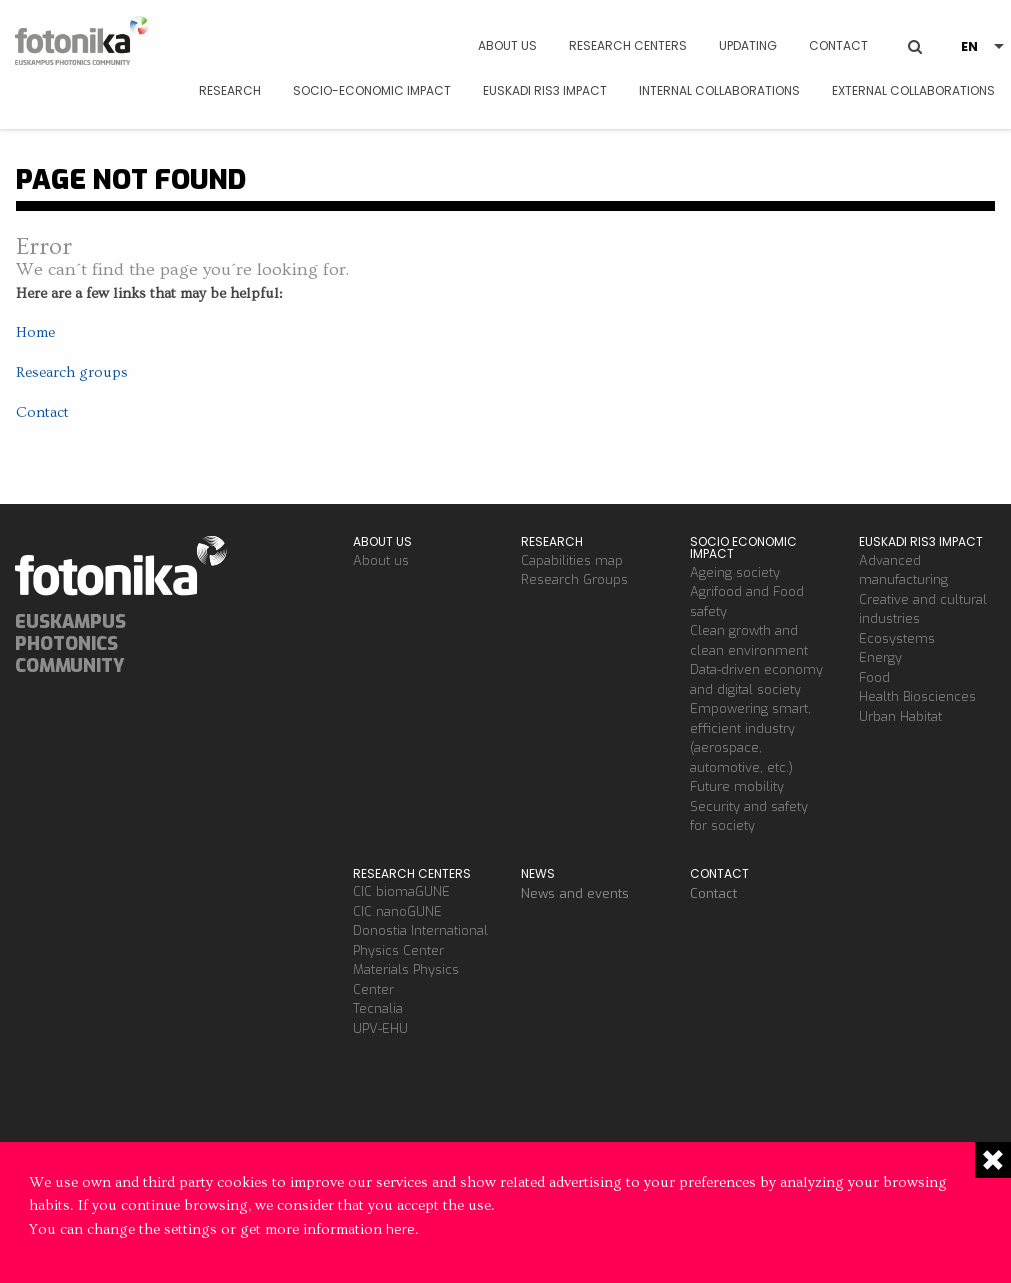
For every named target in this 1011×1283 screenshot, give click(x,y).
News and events (575, 893)
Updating (748, 45)
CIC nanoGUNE (397, 911)
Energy (880, 657)
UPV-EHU (380, 1028)
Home (35, 332)
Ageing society (735, 572)
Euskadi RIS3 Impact (545, 90)
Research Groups (574, 579)
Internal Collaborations (719, 90)
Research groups (72, 372)
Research (230, 90)
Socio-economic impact (372, 90)
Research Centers (628, 45)
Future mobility (737, 786)
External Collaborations (913, 90)
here (400, 1229)
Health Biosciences (917, 696)
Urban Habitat (900, 716)
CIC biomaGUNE (401, 891)
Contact (838, 45)
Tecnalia (378, 1008)
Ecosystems (897, 638)
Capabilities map (572, 560)
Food (874, 677)
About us (507, 45)
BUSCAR (915, 31)
